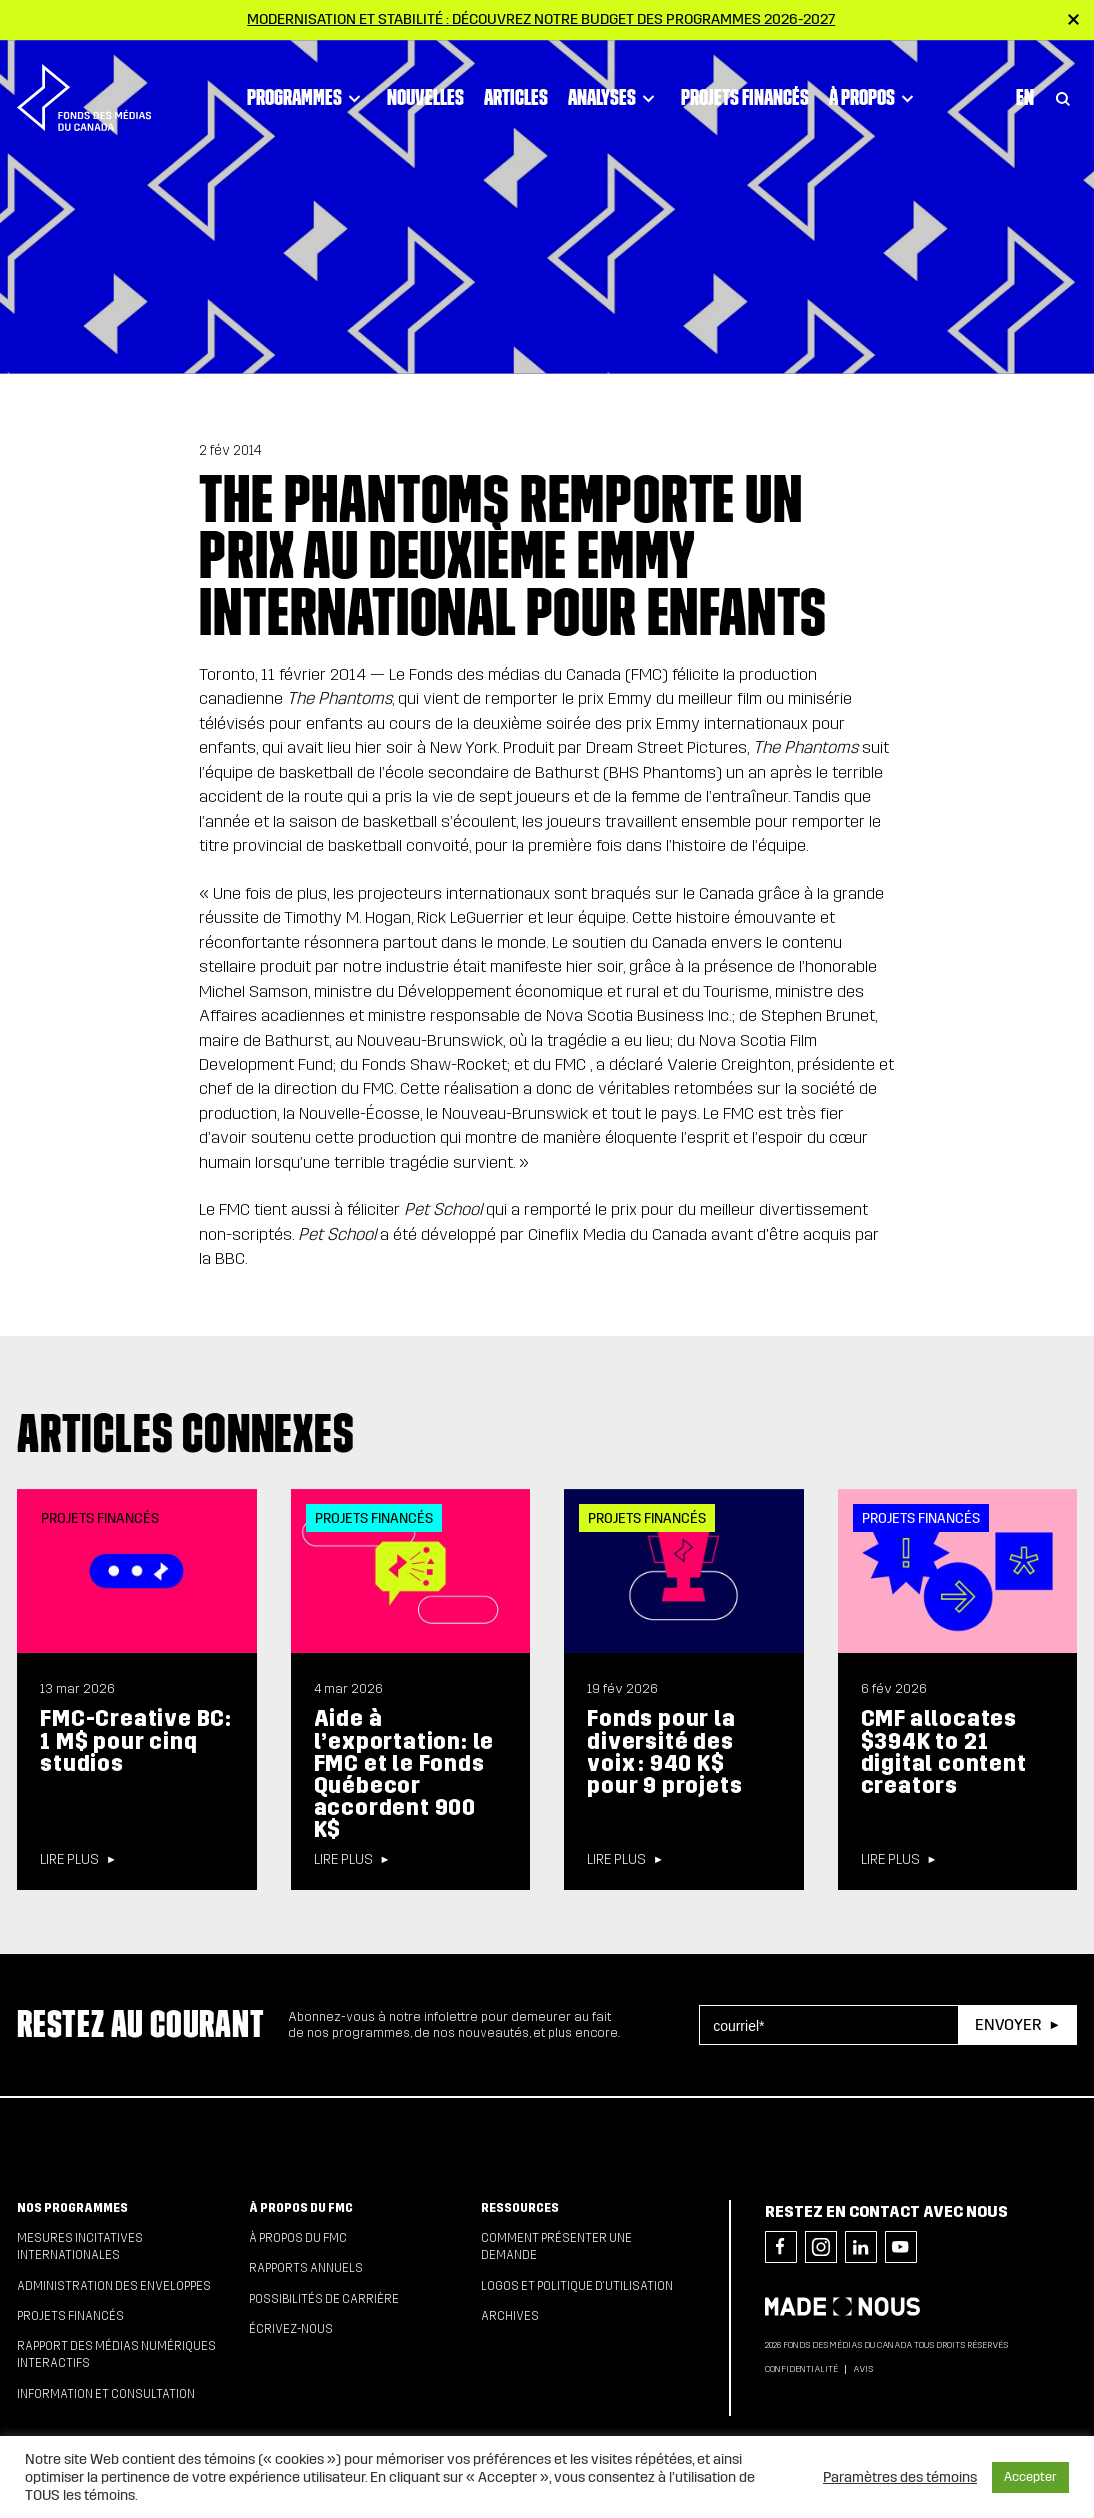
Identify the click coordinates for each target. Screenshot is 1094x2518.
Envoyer (1008, 2024)
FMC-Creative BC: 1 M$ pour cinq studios (136, 1740)
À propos (874, 91)
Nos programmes (72, 2208)
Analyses (614, 91)
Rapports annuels (306, 2268)
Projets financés (745, 91)
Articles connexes (186, 1433)
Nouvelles (425, 91)
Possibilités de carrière (324, 2299)
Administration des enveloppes (114, 2286)
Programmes (307, 91)
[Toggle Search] (1063, 91)
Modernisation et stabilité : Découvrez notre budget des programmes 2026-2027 (541, 19)
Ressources (520, 2208)
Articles (516, 91)
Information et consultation (106, 2394)
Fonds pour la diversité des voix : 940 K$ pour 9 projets (664, 1751)
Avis (863, 2369)
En (1025, 91)
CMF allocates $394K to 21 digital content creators (944, 1751)
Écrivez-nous (291, 2329)
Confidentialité (801, 2369)
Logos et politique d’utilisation (577, 2286)
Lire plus (69, 1860)
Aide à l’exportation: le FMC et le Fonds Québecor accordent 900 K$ (404, 1774)
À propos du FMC (301, 2208)
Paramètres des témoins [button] (900, 2477)
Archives (510, 2316)
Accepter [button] (1030, 2477)
